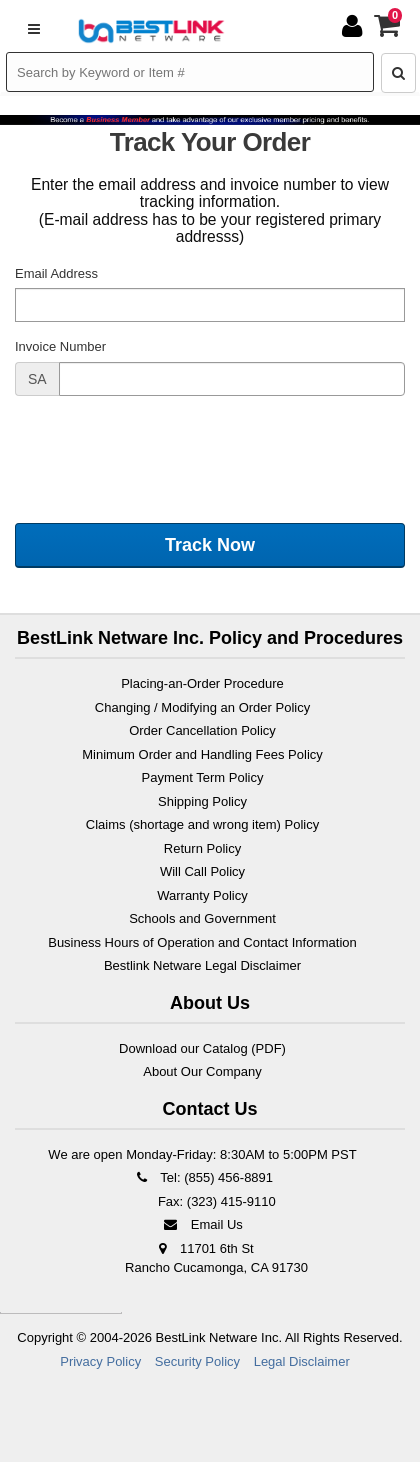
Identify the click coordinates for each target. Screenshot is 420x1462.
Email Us (202, 1224)
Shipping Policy (202, 801)
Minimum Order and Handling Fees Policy (202, 754)
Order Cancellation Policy (202, 730)
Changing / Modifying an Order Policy (202, 707)
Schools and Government (202, 918)
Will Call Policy (202, 871)
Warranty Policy (202, 895)
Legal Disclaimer (302, 1361)
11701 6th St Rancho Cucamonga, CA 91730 (216, 1258)
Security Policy (197, 1361)
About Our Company (202, 1071)
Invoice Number (60, 346)
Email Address (56, 273)
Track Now (210, 545)
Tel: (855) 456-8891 (202, 1177)
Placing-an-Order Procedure (202, 683)
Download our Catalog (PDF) (202, 1048)
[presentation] (167, 450)
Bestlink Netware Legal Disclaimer (202, 965)
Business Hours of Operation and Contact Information (202, 942)
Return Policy (202, 848)
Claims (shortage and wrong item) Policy (202, 824)
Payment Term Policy (203, 777)
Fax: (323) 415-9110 (214, 1201)
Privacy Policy (100, 1361)
